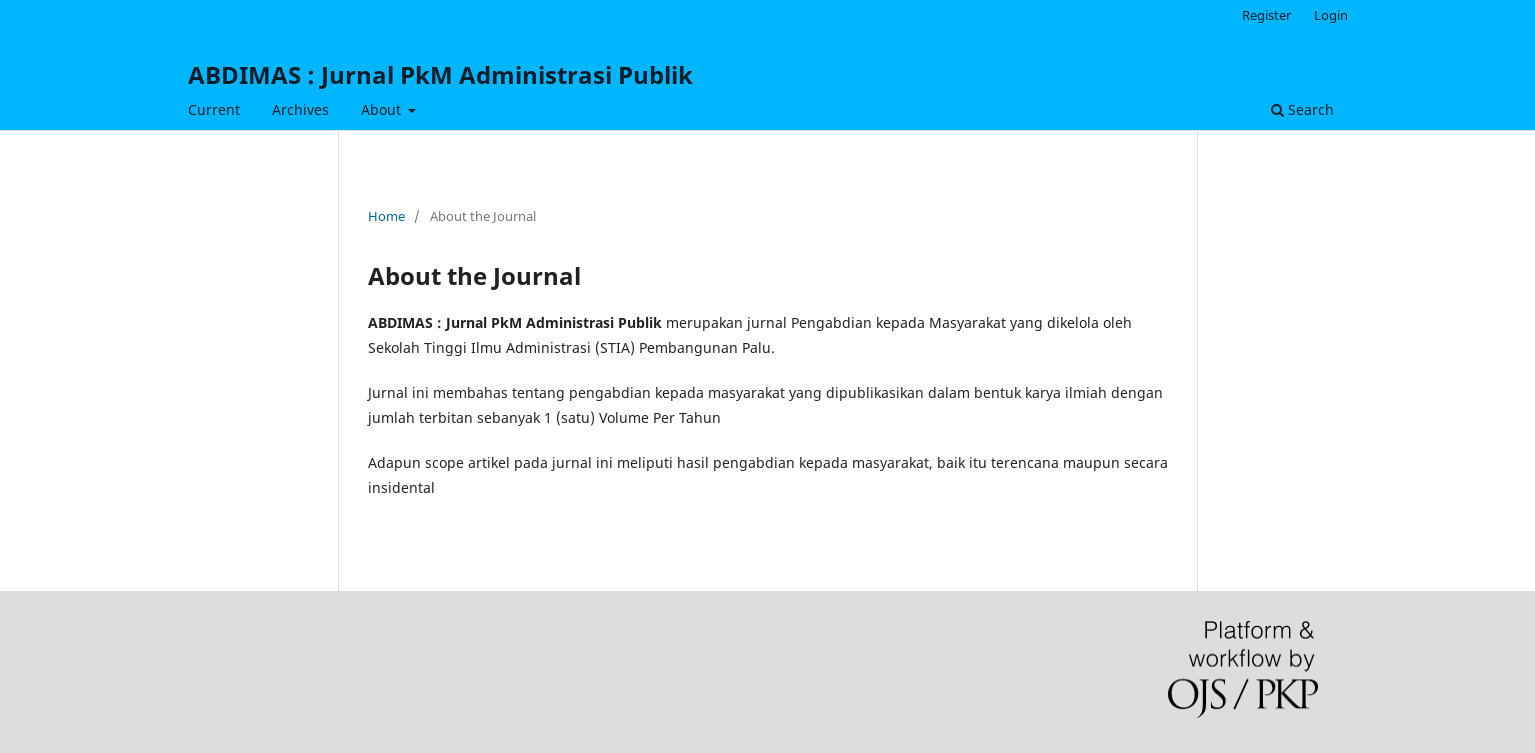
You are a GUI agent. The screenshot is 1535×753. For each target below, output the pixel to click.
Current (214, 109)
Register (1266, 15)
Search (1302, 109)
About (383, 109)
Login (1331, 15)
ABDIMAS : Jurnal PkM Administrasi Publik (440, 74)
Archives (300, 109)
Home (386, 216)
